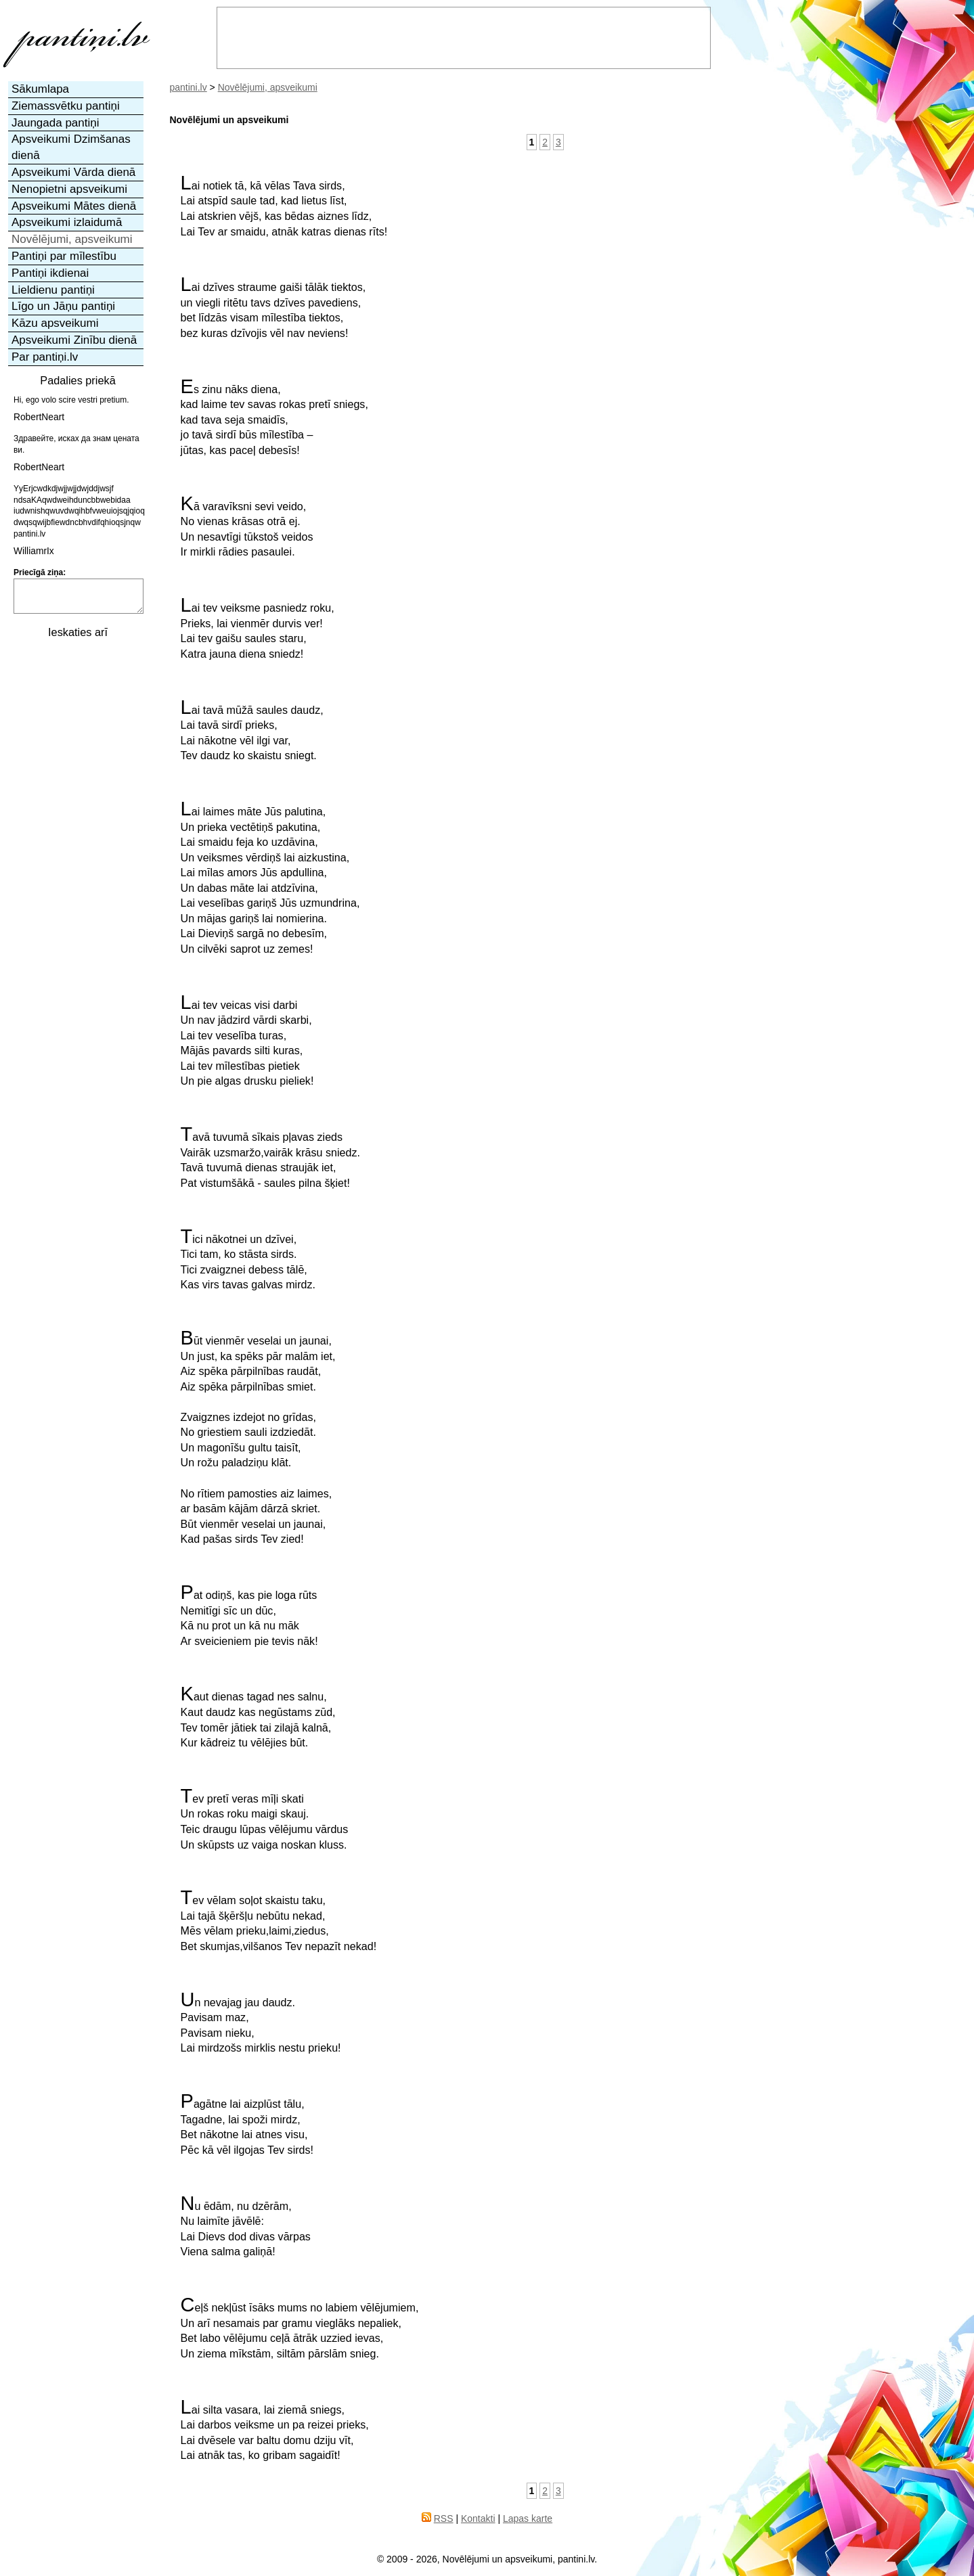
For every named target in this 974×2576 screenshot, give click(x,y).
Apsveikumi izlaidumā (67, 222)
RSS (443, 2518)
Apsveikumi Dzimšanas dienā (71, 147)
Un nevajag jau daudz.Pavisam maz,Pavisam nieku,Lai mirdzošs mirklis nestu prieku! (261, 2023)
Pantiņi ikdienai (50, 273)
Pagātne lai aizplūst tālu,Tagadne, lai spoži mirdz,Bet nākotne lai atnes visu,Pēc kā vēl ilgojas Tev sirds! (247, 2125)
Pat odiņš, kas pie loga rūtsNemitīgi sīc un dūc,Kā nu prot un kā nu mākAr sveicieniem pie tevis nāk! (249, 1616)
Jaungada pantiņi (55, 122)
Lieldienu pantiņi (53, 290)
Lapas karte (527, 2518)
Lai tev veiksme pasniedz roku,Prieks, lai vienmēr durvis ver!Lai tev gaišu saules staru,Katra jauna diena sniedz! (257, 628)
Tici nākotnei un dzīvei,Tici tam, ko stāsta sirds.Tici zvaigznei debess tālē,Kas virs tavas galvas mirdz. (248, 1260)
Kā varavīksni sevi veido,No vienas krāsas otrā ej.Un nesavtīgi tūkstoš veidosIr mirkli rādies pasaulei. (247, 527)
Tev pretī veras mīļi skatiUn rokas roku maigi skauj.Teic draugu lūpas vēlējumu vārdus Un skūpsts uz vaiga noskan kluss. (265, 1819)
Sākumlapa (40, 89)
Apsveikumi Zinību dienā (74, 340)
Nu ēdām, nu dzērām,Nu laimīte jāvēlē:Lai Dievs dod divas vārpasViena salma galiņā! (246, 2227)
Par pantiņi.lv (45, 357)
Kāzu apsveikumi (55, 323)
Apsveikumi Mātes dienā (74, 206)
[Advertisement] (76, 850)
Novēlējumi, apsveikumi (267, 87)
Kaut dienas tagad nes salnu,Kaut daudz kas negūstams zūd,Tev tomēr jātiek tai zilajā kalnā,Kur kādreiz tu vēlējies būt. (258, 1717)
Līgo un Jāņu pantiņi (63, 306)
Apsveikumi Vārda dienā (73, 172)
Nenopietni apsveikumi (69, 189)
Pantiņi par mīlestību (64, 256)
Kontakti (478, 2518)
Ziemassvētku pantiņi (66, 105)
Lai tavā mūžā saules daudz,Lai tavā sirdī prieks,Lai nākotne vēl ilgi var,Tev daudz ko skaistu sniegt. (252, 731)
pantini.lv (187, 87)
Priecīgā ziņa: (40, 572)
